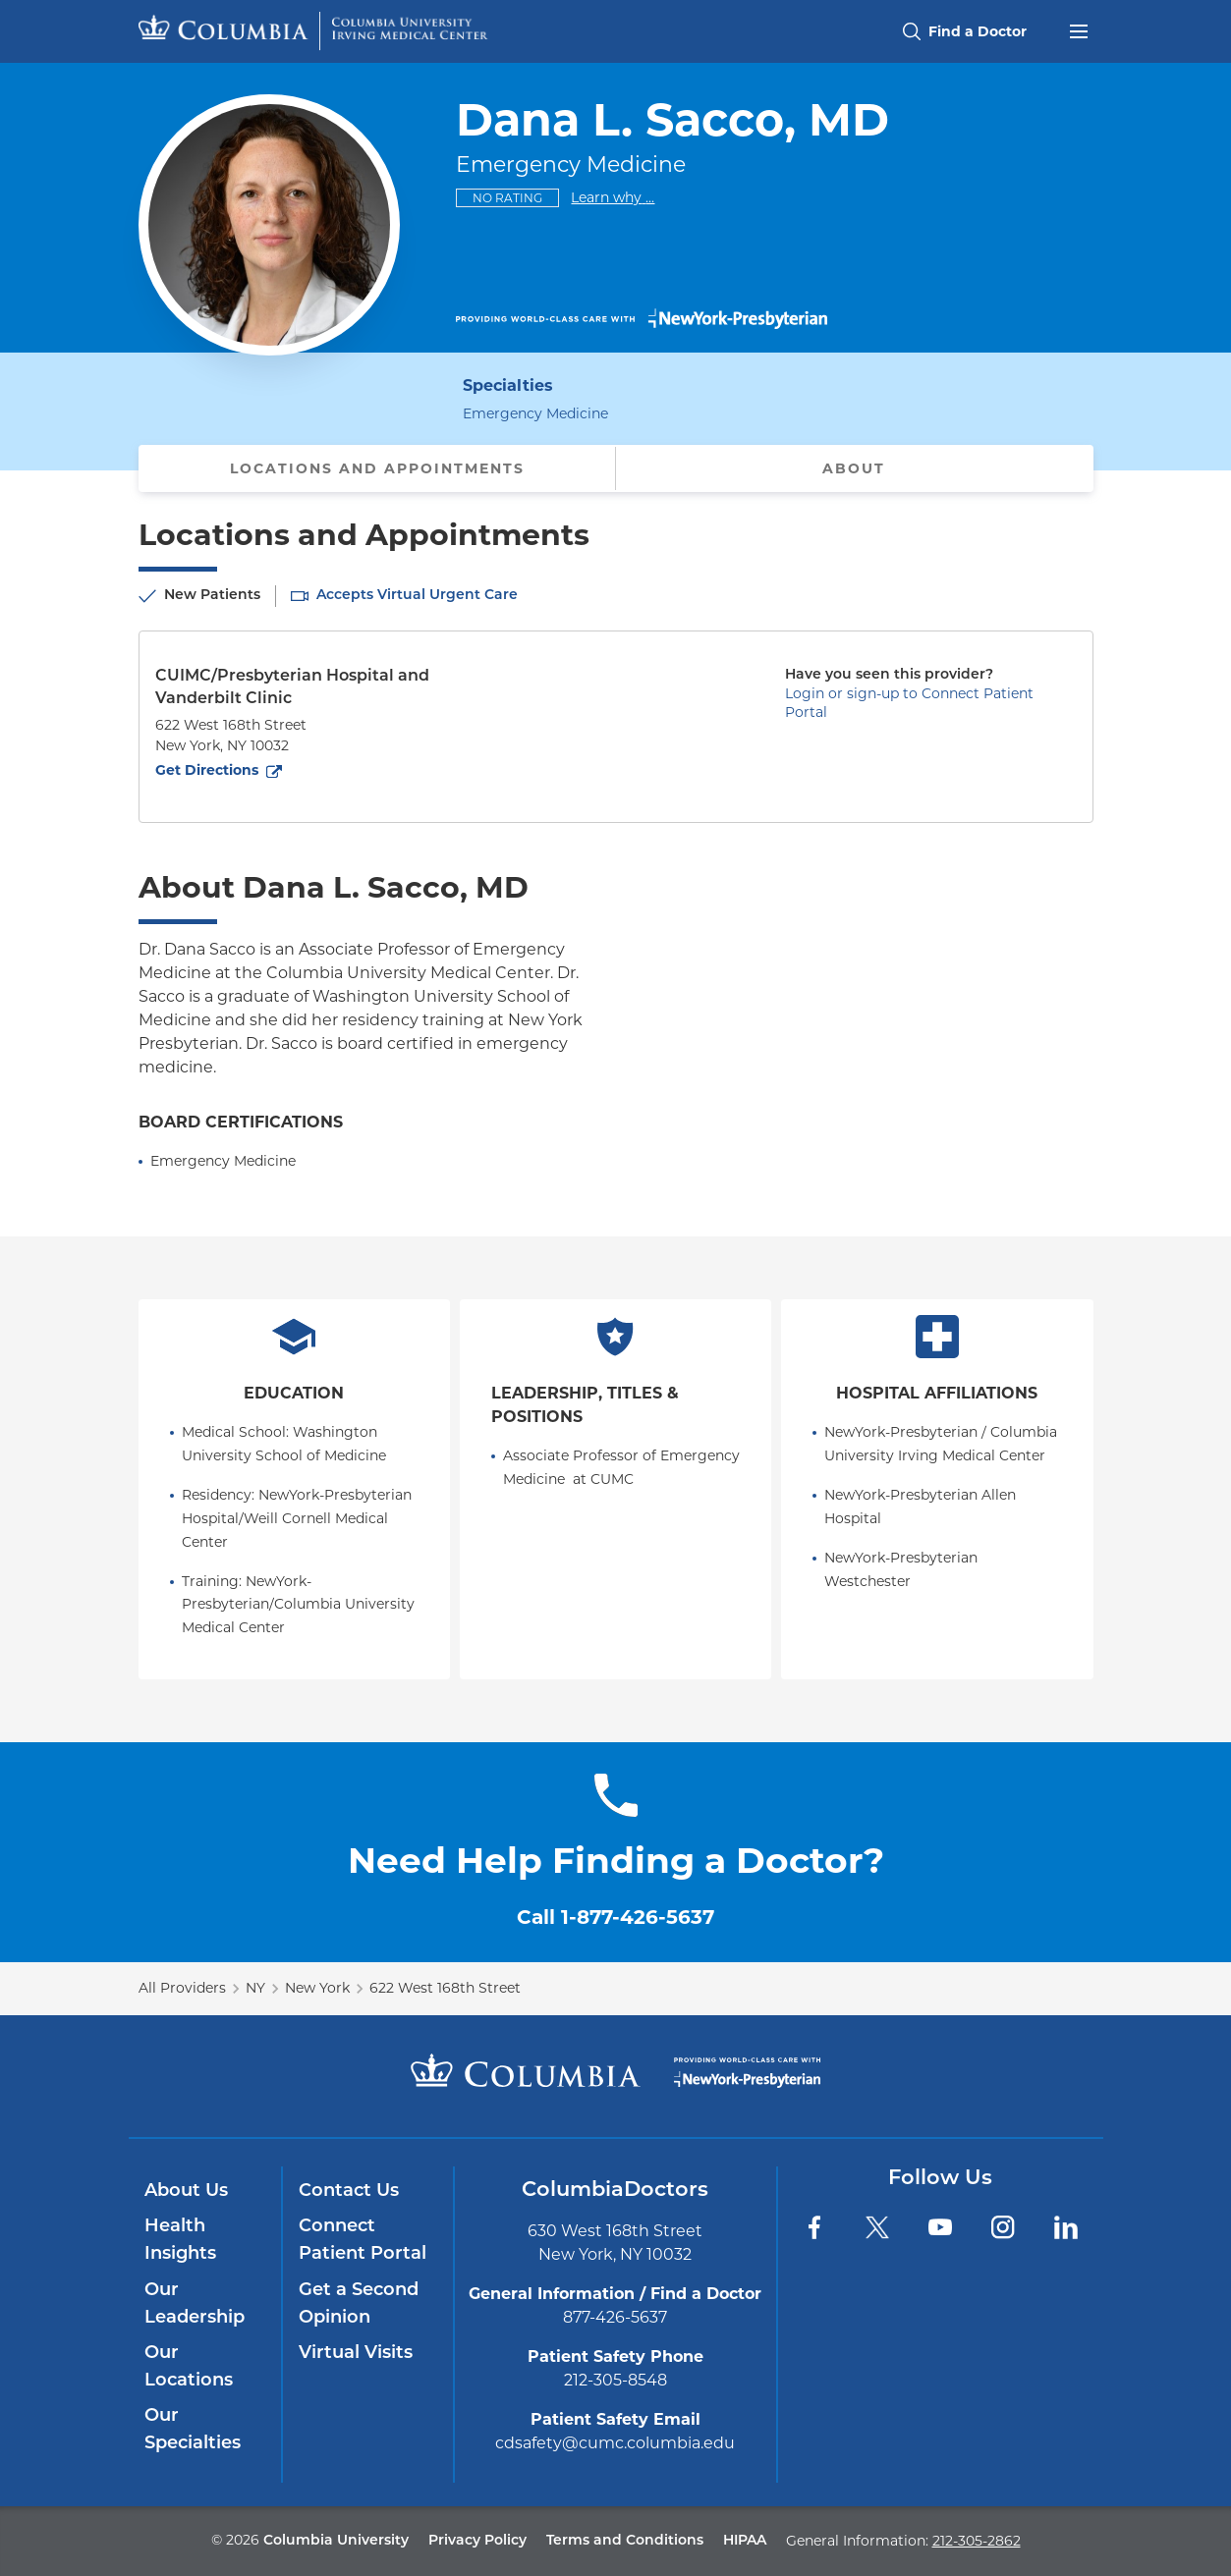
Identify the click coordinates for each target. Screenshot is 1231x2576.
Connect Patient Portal (362, 2241)
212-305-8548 (615, 2380)
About (853, 468)
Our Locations (188, 2367)
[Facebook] (814, 2227)
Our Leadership (194, 2304)
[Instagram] (1003, 2227)
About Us (186, 2191)
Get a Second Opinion (359, 2304)
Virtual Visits (356, 2353)
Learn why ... (612, 197)
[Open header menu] (1078, 29)
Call (615, 1917)
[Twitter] (877, 2227)
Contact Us (349, 2191)
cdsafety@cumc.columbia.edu (615, 2443)
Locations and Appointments (377, 468)
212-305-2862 (976, 2540)
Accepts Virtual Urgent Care (417, 595)
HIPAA (744, 2541)
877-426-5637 (615, 2317)
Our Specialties (192, 2430)
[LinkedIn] (1066, 2227)
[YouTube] (940, 2227)
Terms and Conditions (624, 2541)
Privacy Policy (477, 2541)
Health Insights (180, 2241)
